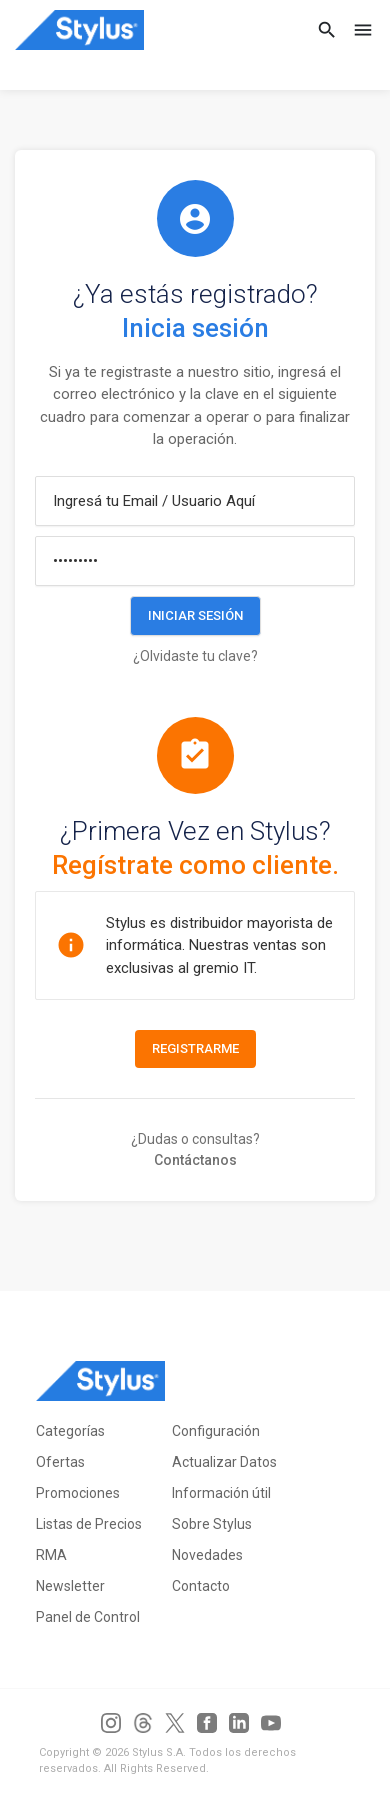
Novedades (207, 1555)
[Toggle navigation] (357, 30)
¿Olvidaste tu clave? (195, 656)
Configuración (216, 1431)
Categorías (70, 1431)
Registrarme (195, 1048)
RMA (51, 1555)
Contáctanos (195, 1160)
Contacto (201, 1586)
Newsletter (70, 1586)
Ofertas (60, 1462)
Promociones (78, 1493)
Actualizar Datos (224, 1462)
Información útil (221, 1493)
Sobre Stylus (212, 1524)
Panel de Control (88, 1617)
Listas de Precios (89, 1524)
